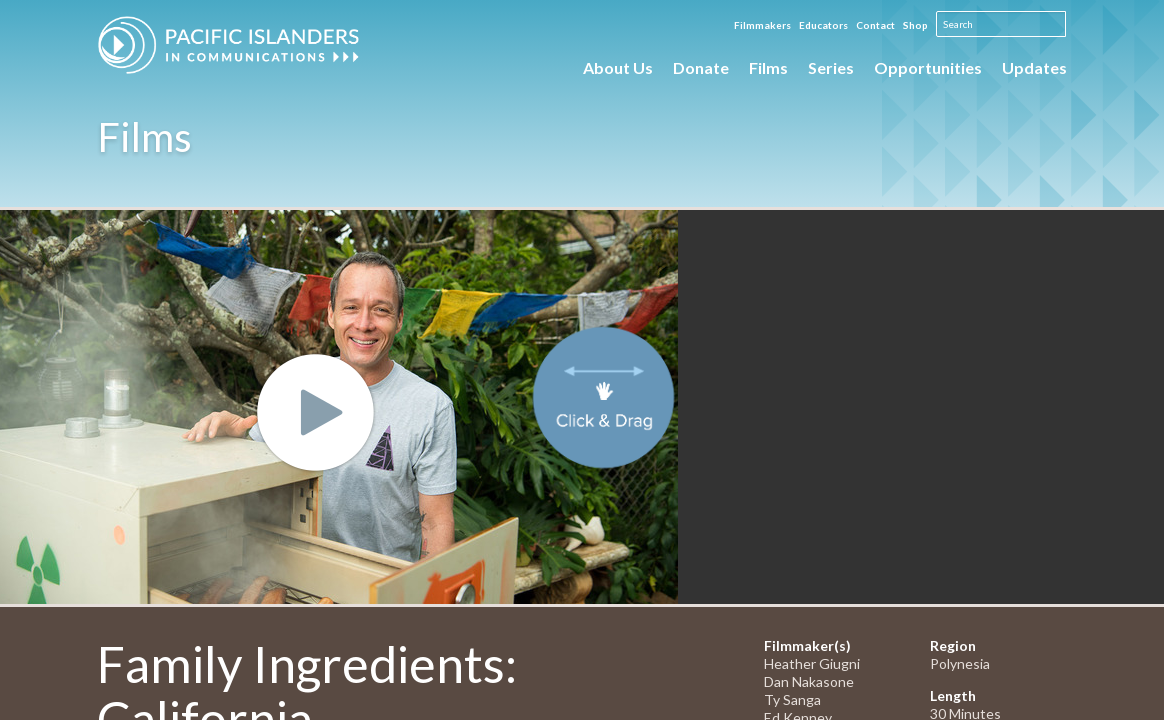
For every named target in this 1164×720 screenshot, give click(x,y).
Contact (875, 25)
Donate (701, 67)
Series (831, 67)
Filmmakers (762, 25)
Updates (1034, 67)
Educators (823, 25)
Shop (915, 25)
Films (768, 67)
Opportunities (928, 67)
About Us (618, 67)
